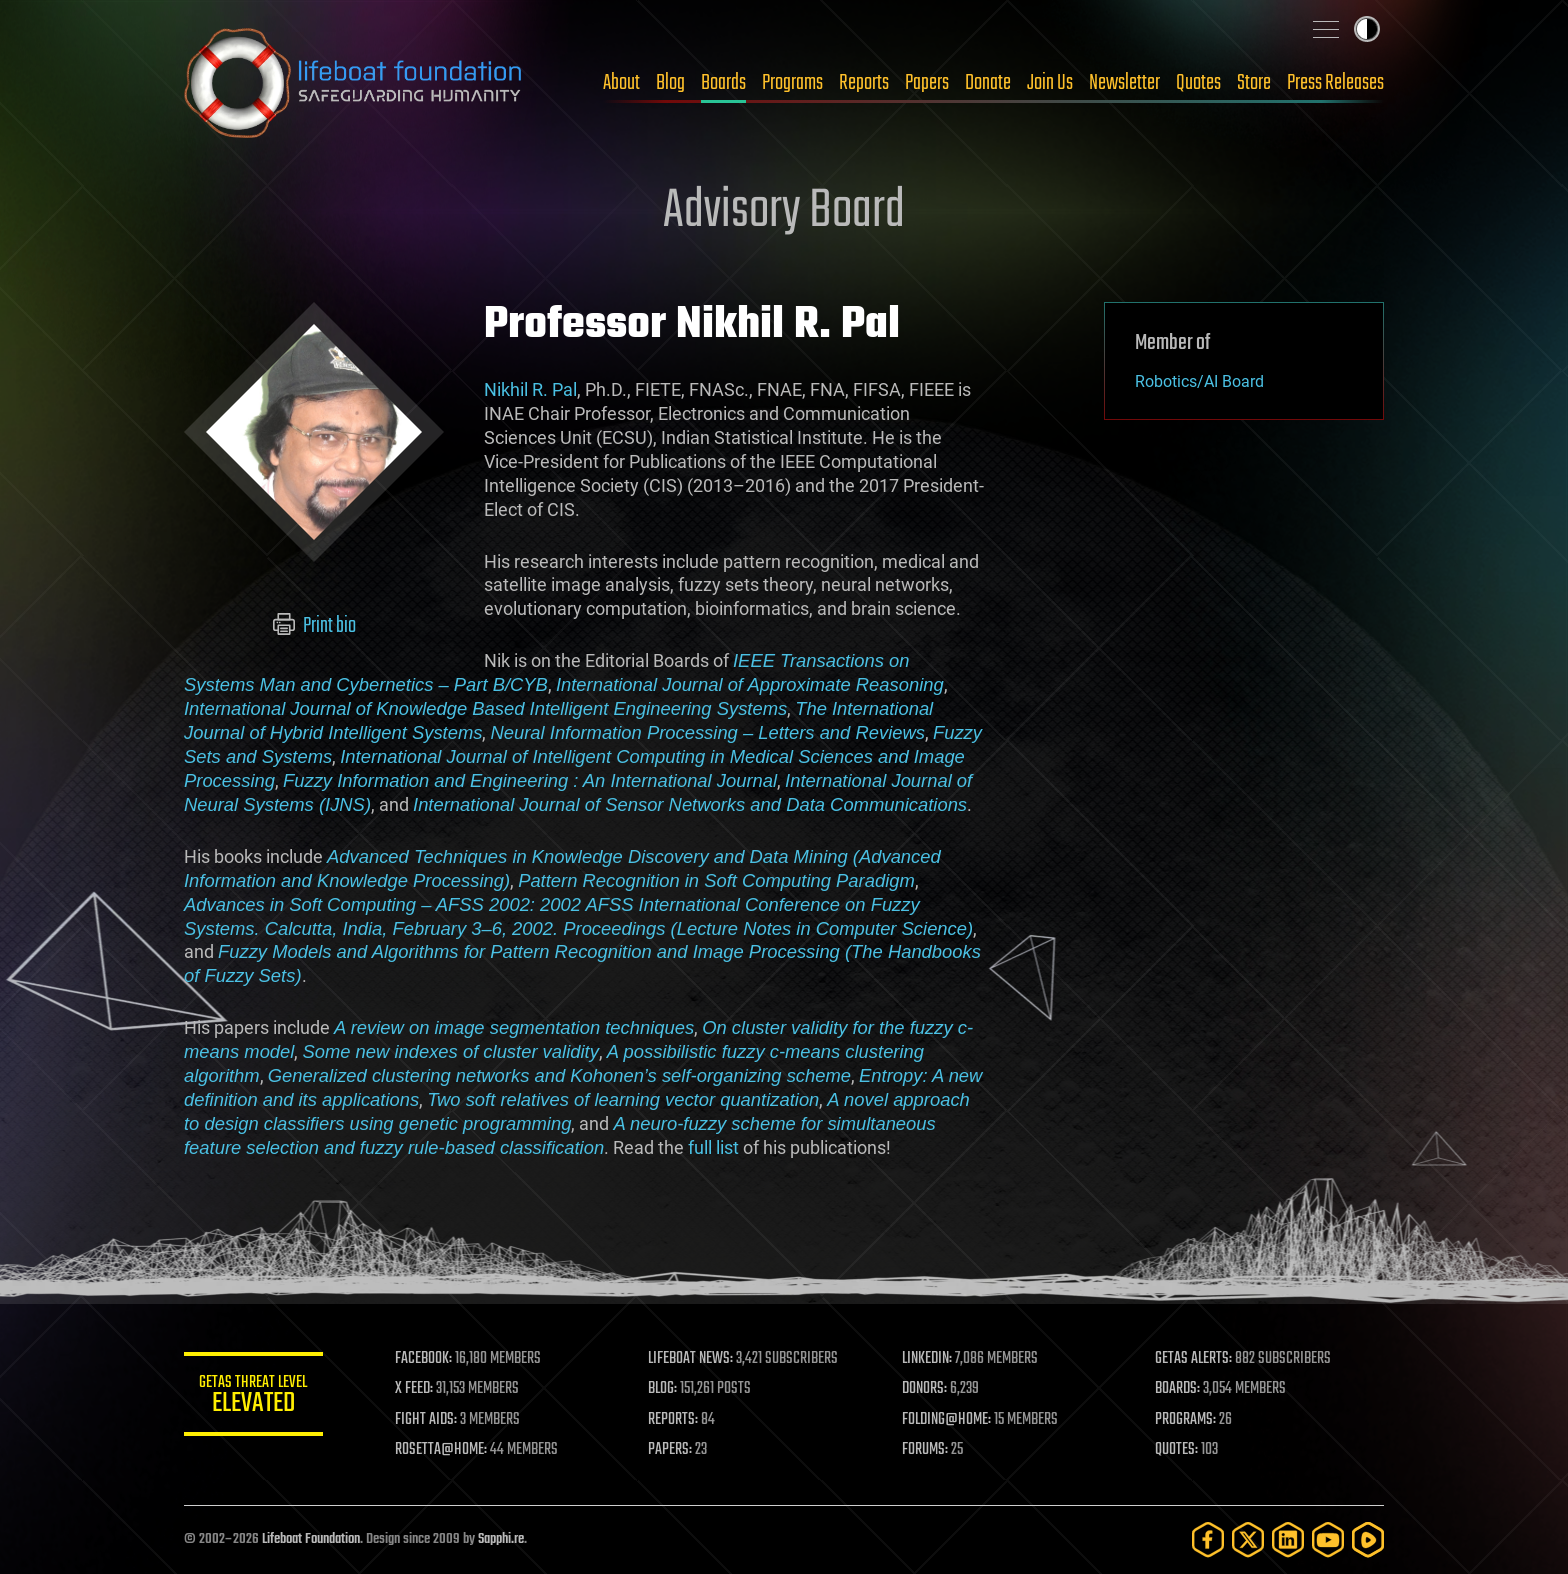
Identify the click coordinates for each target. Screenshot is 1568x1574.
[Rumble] (1368, 1539)
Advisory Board (784, 212)
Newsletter (1124, 83)
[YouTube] (1328, 1539)
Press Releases (1335, 83)
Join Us (1050, 83)
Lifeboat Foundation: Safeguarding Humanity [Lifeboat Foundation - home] (354, 83)
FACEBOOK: (424, 1359)
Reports (864, 83)
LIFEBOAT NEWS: (691, 1359)
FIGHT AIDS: (427, 1420)
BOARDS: (1178, 1389)
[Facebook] (1208, 1539)
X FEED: (415, 1389)
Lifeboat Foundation (311, 1539)
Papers (927, 83)
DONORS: (925, 1389)
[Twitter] (1248, 1539)
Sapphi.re (501, 1539)
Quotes (1198, 83)
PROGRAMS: (1186, 1420)
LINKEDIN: (928, 1359)
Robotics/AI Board (1199, 381)
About (621, 83)
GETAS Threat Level (254, 1397)
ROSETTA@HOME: (442, 1450)
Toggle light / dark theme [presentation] (1367, 29)
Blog (670, 83)
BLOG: (663, 1389)
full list (713, 1147)
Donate (988, 83)
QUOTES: (1177, 1450)
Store (1254, 83)
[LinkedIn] (1288, 1539)
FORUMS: (926, 1450)
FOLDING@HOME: (947, 1420)
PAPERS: (671, 1450)
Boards (723, 83)
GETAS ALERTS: (1194, 1359)
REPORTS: (674, 1420)
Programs (792, 83)
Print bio (314, 626)
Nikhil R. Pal (530, 389)
